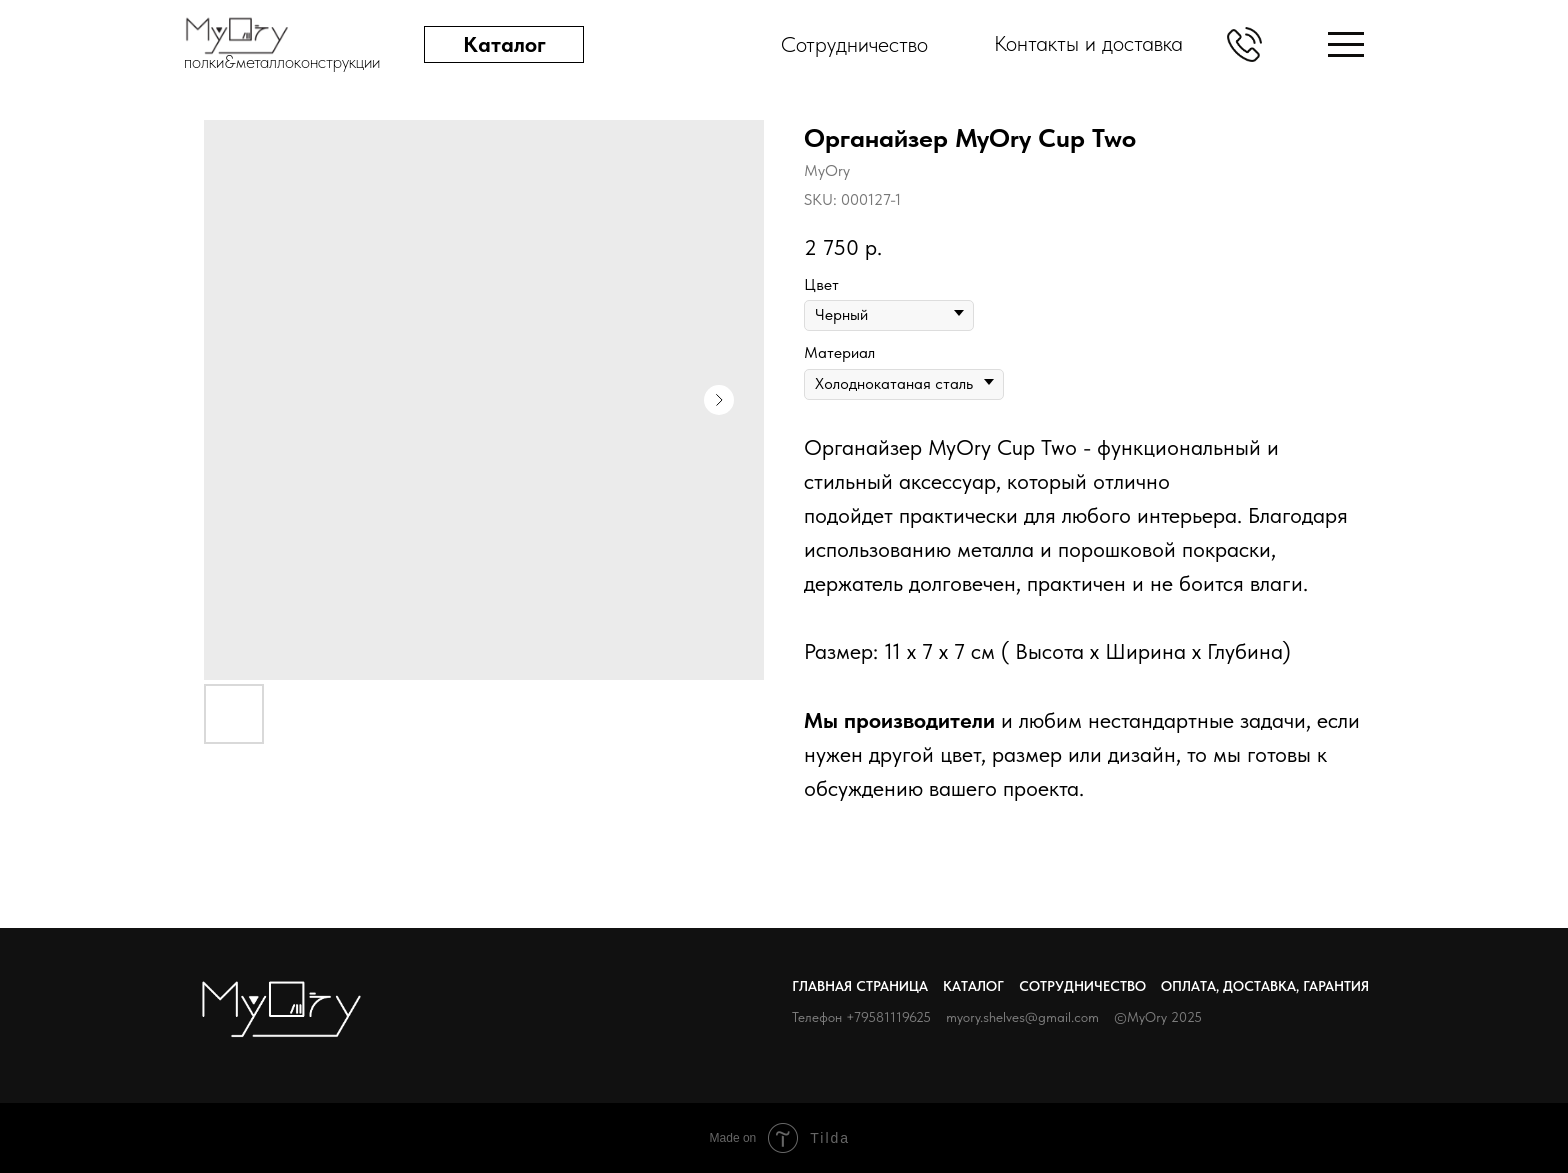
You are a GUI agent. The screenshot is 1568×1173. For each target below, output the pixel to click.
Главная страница (860, 986)
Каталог (973, 986)
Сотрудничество (1082, 986)
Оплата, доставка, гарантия (1265, 986)
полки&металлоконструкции (282, 61)
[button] (1244, 44)
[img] (1346, 44)
